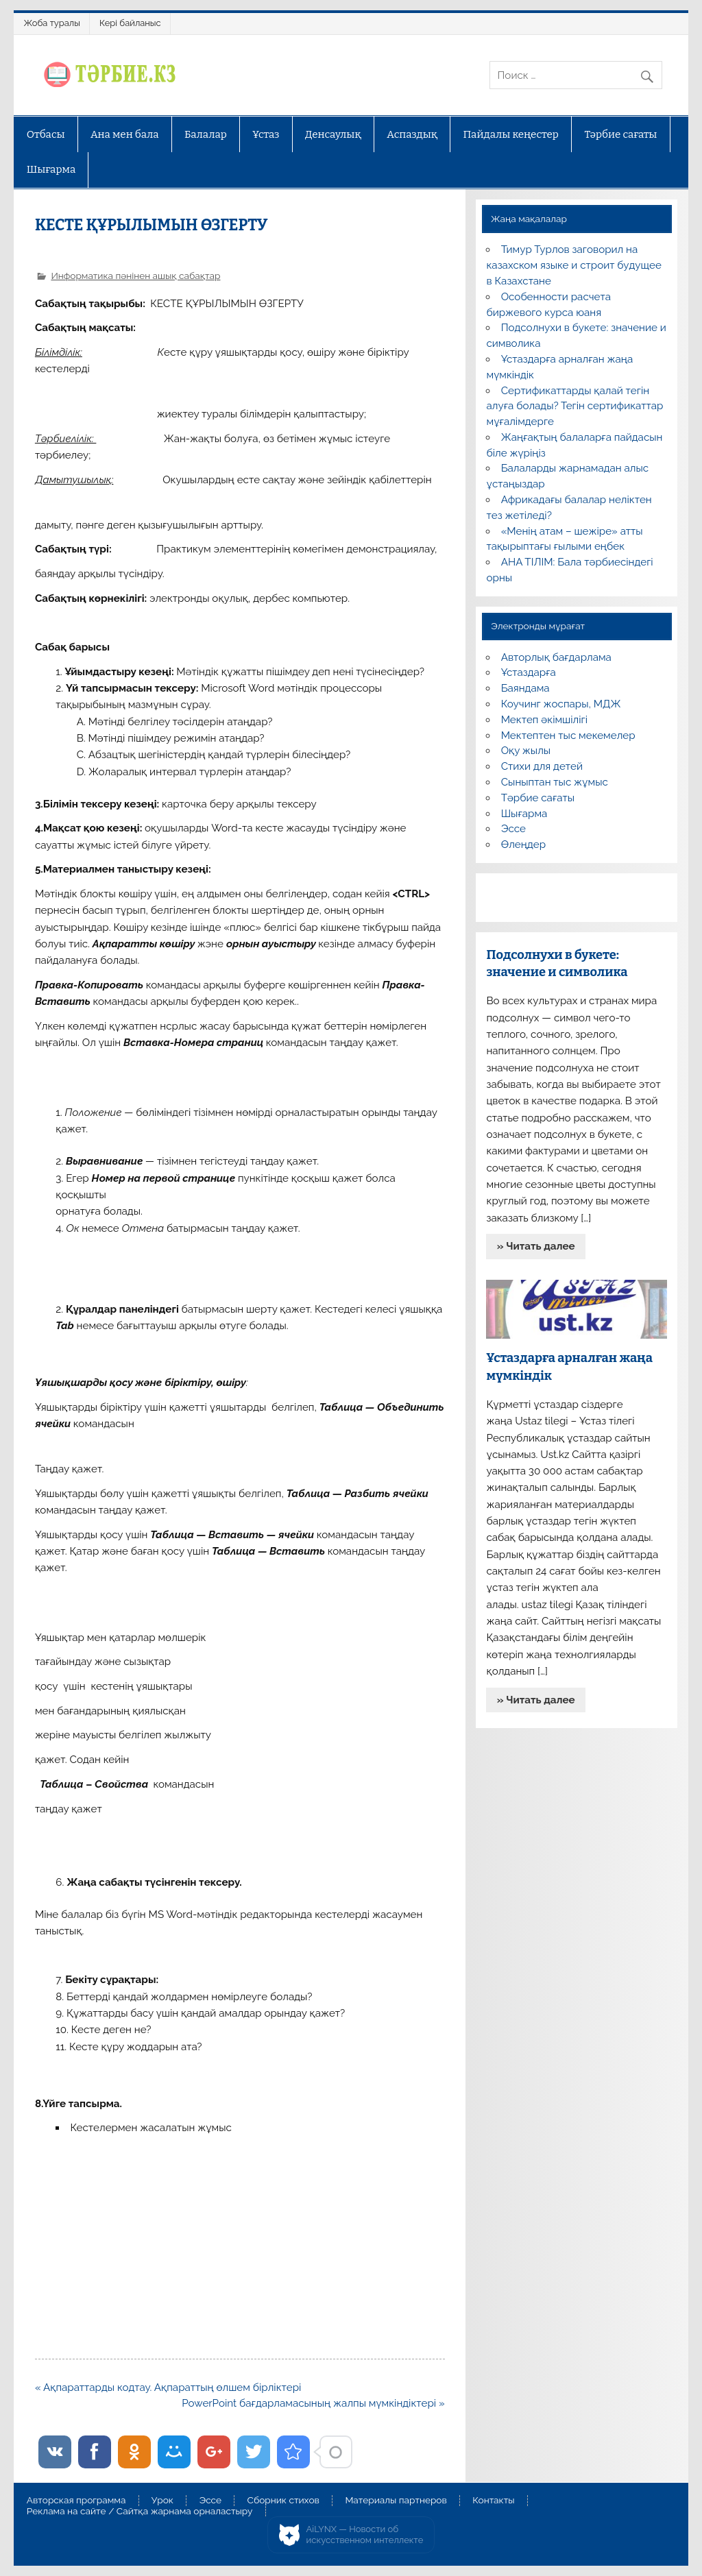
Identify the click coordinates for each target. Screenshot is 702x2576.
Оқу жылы (525, 750)
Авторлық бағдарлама (556, 657)
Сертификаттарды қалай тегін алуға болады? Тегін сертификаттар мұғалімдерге (574, 406)
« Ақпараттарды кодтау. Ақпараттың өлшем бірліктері (168, 2387)
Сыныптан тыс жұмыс (554, 782)
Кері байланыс (130, 23)
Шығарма (51, 169)
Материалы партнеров (395, 2500)
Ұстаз (265, 134)
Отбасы (46, 134)
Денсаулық (333, 134)
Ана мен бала (124, 134)
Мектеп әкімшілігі (544, 720)
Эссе (513, 829)
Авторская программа (76, 2500)
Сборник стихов (283, 2500)
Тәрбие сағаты (620, 134)
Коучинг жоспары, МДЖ (561, 704)
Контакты (493, 2500)
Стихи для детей (542, 766)
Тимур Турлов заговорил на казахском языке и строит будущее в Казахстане (573, 265)
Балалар (205, 134)
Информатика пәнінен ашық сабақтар (135, 275)
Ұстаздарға (528, 672)
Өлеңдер (523, 844)
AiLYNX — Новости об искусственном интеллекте (365, 2534)
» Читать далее (536, 1246)
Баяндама (525, 688)
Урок (162, 2500)
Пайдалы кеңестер (511, 134)
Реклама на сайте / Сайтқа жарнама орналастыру (140, 2511)
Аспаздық (412, 134)
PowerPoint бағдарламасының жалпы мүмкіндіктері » (313, 2403)
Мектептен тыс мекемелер (568, 735)
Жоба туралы (52, 23)
